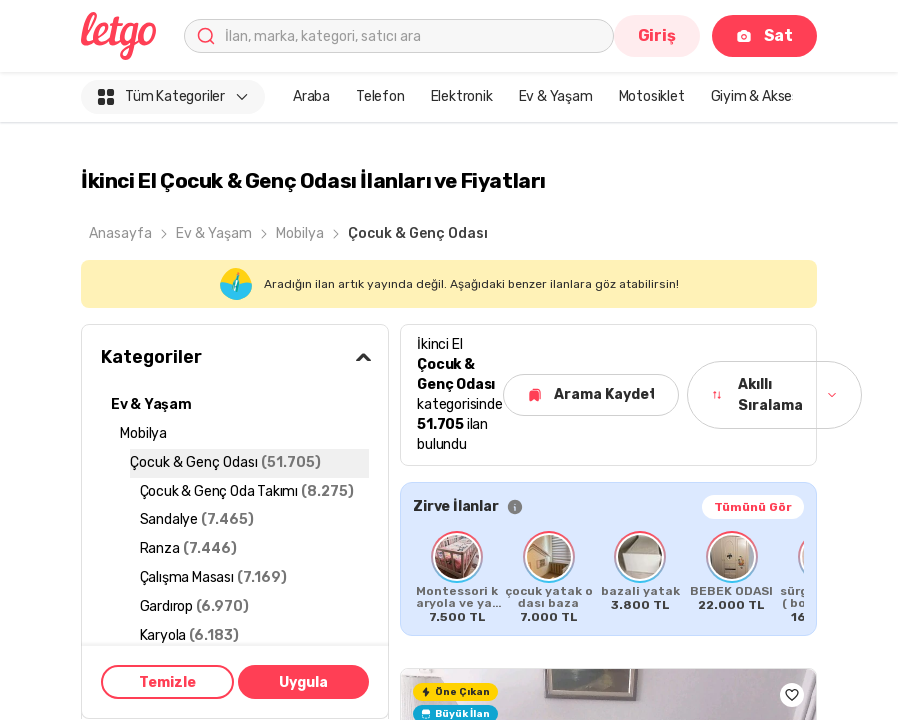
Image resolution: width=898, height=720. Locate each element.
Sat (764, 35)
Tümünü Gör (753, 507)
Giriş (657, 35)
